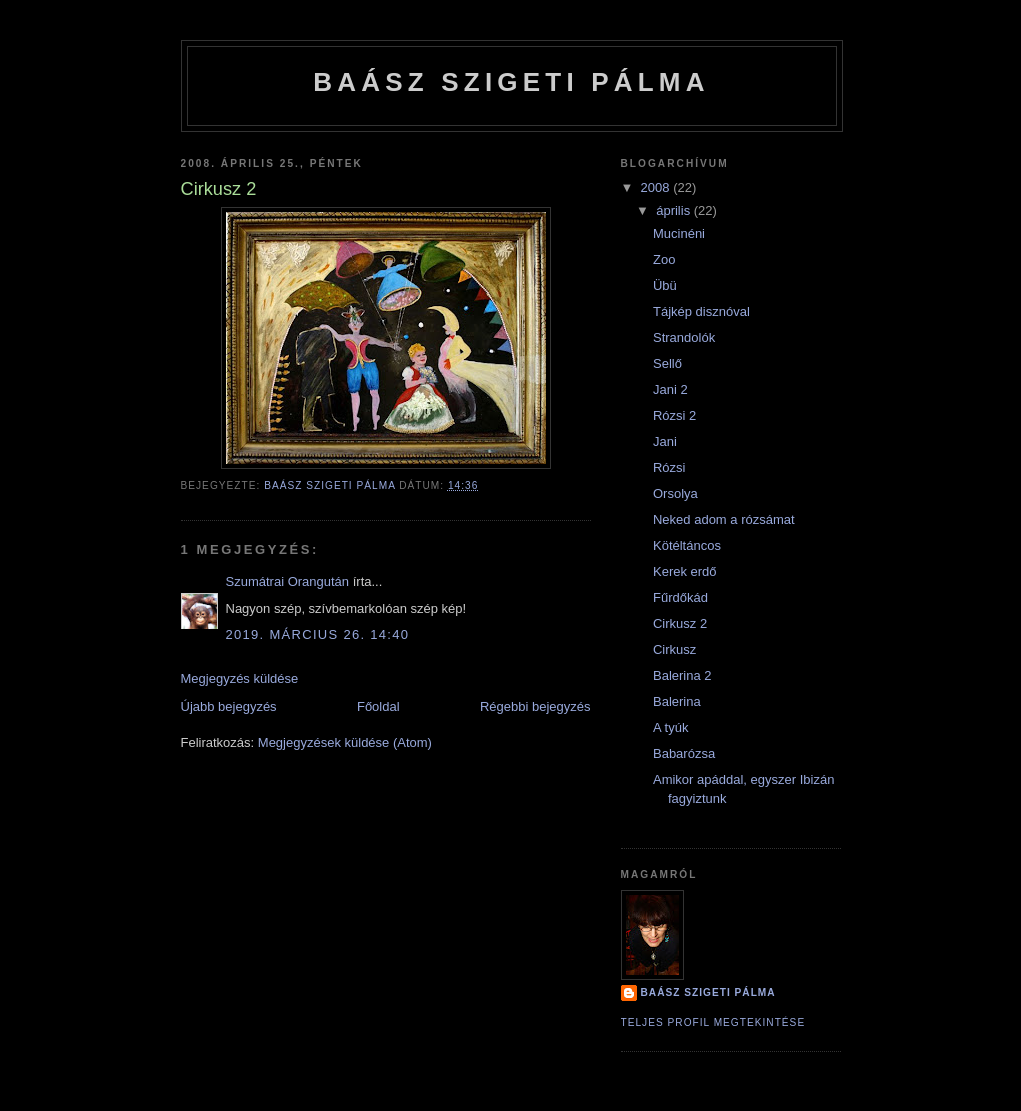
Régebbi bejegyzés (535, 706)
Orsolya (675, 493)
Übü (665, 285)
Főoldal (378, 706)
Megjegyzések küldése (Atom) (345, 742)
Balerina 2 (682, 675)
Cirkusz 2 (680, 623)
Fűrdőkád (680, 597)
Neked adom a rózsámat (724, 519)
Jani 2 (670, 389)
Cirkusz (674, 649)
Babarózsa (684, 753)
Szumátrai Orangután (288, 581)
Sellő (667, 363)
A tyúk (670, 727)
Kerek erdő (685, 571)
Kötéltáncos (687, 545)
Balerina (677, 701)
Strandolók (684, 337)
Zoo (664, 259)
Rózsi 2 (674, 415)
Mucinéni (679, 233)
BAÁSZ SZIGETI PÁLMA (511, 82)
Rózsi (669, 467)
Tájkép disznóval (701, 311)
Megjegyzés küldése (240, 678)
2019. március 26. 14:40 (318, 634)
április (675, 210)
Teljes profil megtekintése (713, 1022)
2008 (657, 187)
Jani (665, 441)
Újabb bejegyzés (229, 706)
